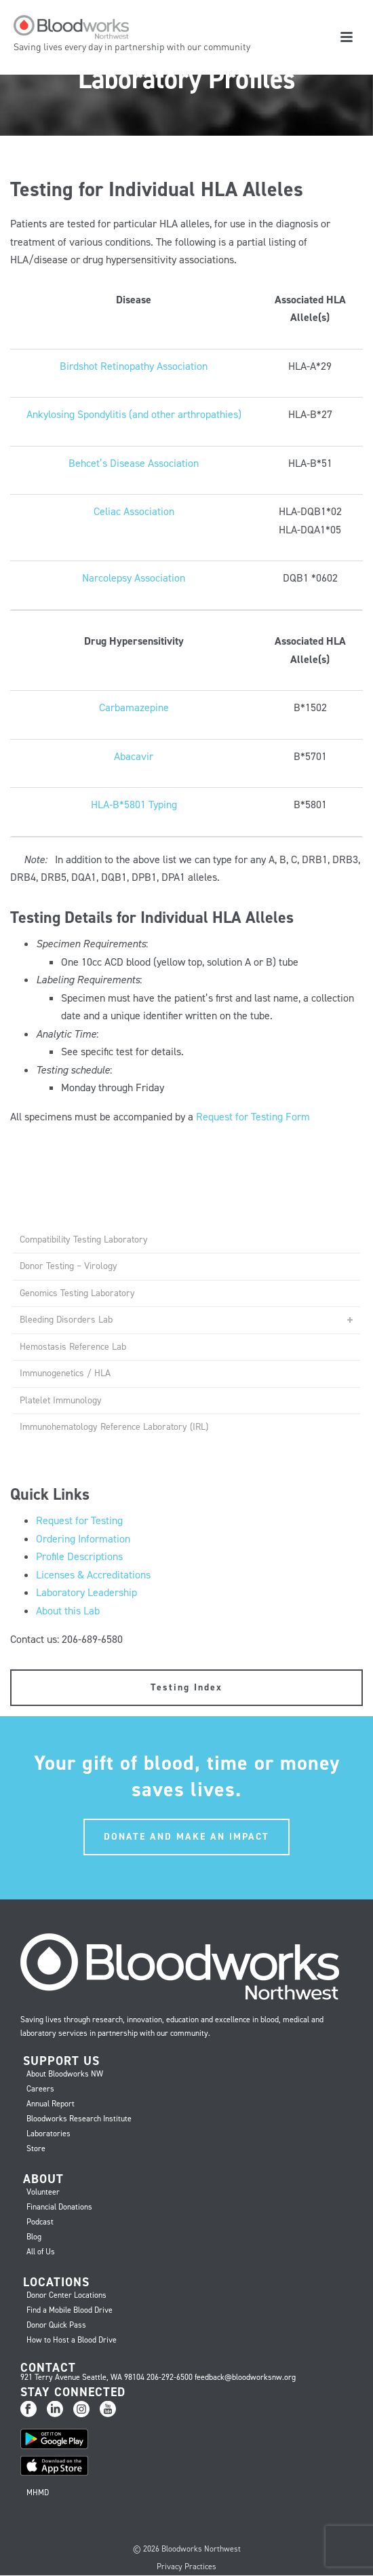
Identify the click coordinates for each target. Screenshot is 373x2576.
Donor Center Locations (66, 2295)
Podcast (40, 2221)
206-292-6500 (169, 2377)
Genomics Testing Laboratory (77, 1293)
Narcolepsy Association (133, 578)
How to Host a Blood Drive (71, 2339)
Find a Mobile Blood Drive (69, 2310)
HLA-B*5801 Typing (134, 804)
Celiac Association (134, 511)
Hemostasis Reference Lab (73, 1346)
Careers (40, 2088)
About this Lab (68, 1611)
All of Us (40, 2251)
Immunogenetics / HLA (65, 1373)
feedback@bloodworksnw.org (245, 2377)
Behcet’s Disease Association (133, 463)
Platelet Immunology (61, 1400)
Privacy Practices (186, 2566)
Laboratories (48, 2133)
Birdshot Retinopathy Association (134, 366)
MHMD (37, 2492)
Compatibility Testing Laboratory (84, 1239)
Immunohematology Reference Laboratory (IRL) (114, 1426)
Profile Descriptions (79, 1556)
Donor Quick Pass (56, 2324)
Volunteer (43, 2191)
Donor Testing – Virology (68, 1265)
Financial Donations (59, 2206)
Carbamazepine (134, 707)
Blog (33, 2236)
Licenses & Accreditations (93, 1575)
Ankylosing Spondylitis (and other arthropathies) (133, 414)
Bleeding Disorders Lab (66, 1319)
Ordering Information (83, 1539)
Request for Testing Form (253, 1117)
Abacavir (133, 756)
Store (35, 2148)
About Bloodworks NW (64, 2073)
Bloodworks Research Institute (79, 2118)
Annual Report (50, 2103)
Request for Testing (79, 1520)
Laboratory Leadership (86, 1592)
